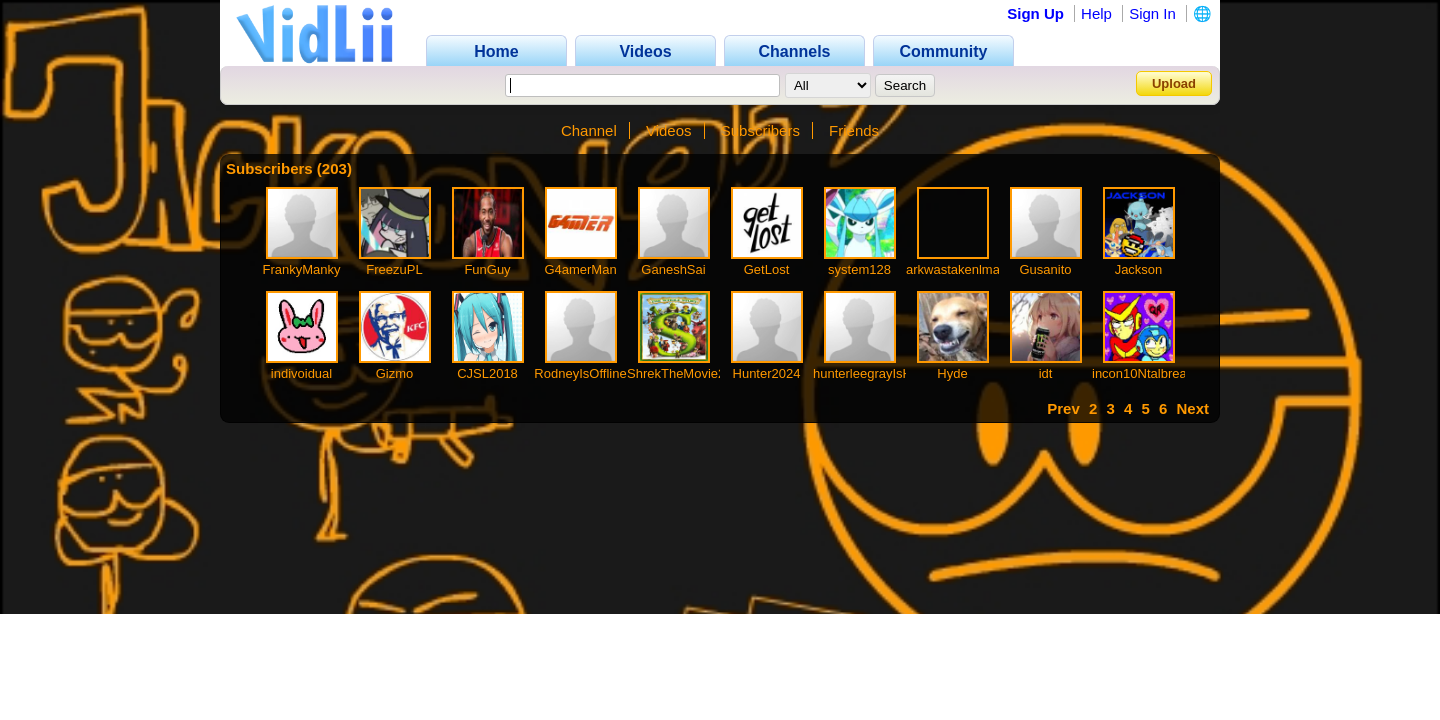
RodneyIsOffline (580, 373)
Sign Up (1035, 13)
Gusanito (1045, 269)
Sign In (1152, 13)
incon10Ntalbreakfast (1153, 373)
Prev (1063, 408)
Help (1096, 13)
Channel (589, 130)
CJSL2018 (487, 373)
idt (1046, 373)
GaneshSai (673, 269)
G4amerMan (580, 269)
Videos (669, 130)
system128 (859, 269)
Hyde (952, 373)
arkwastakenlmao (956, 269)
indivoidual (301, 373)
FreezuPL (394, 269)
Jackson (1139, 269)
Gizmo (395, 373)
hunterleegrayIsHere (872, 373)
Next (1192, 408)
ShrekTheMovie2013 (687, 373)
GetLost (767, 269)
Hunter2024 (767, 373)
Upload (1174, 83)
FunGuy (487, 269)
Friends (854, 130)
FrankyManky (301, 269)
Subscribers (760, 130)
